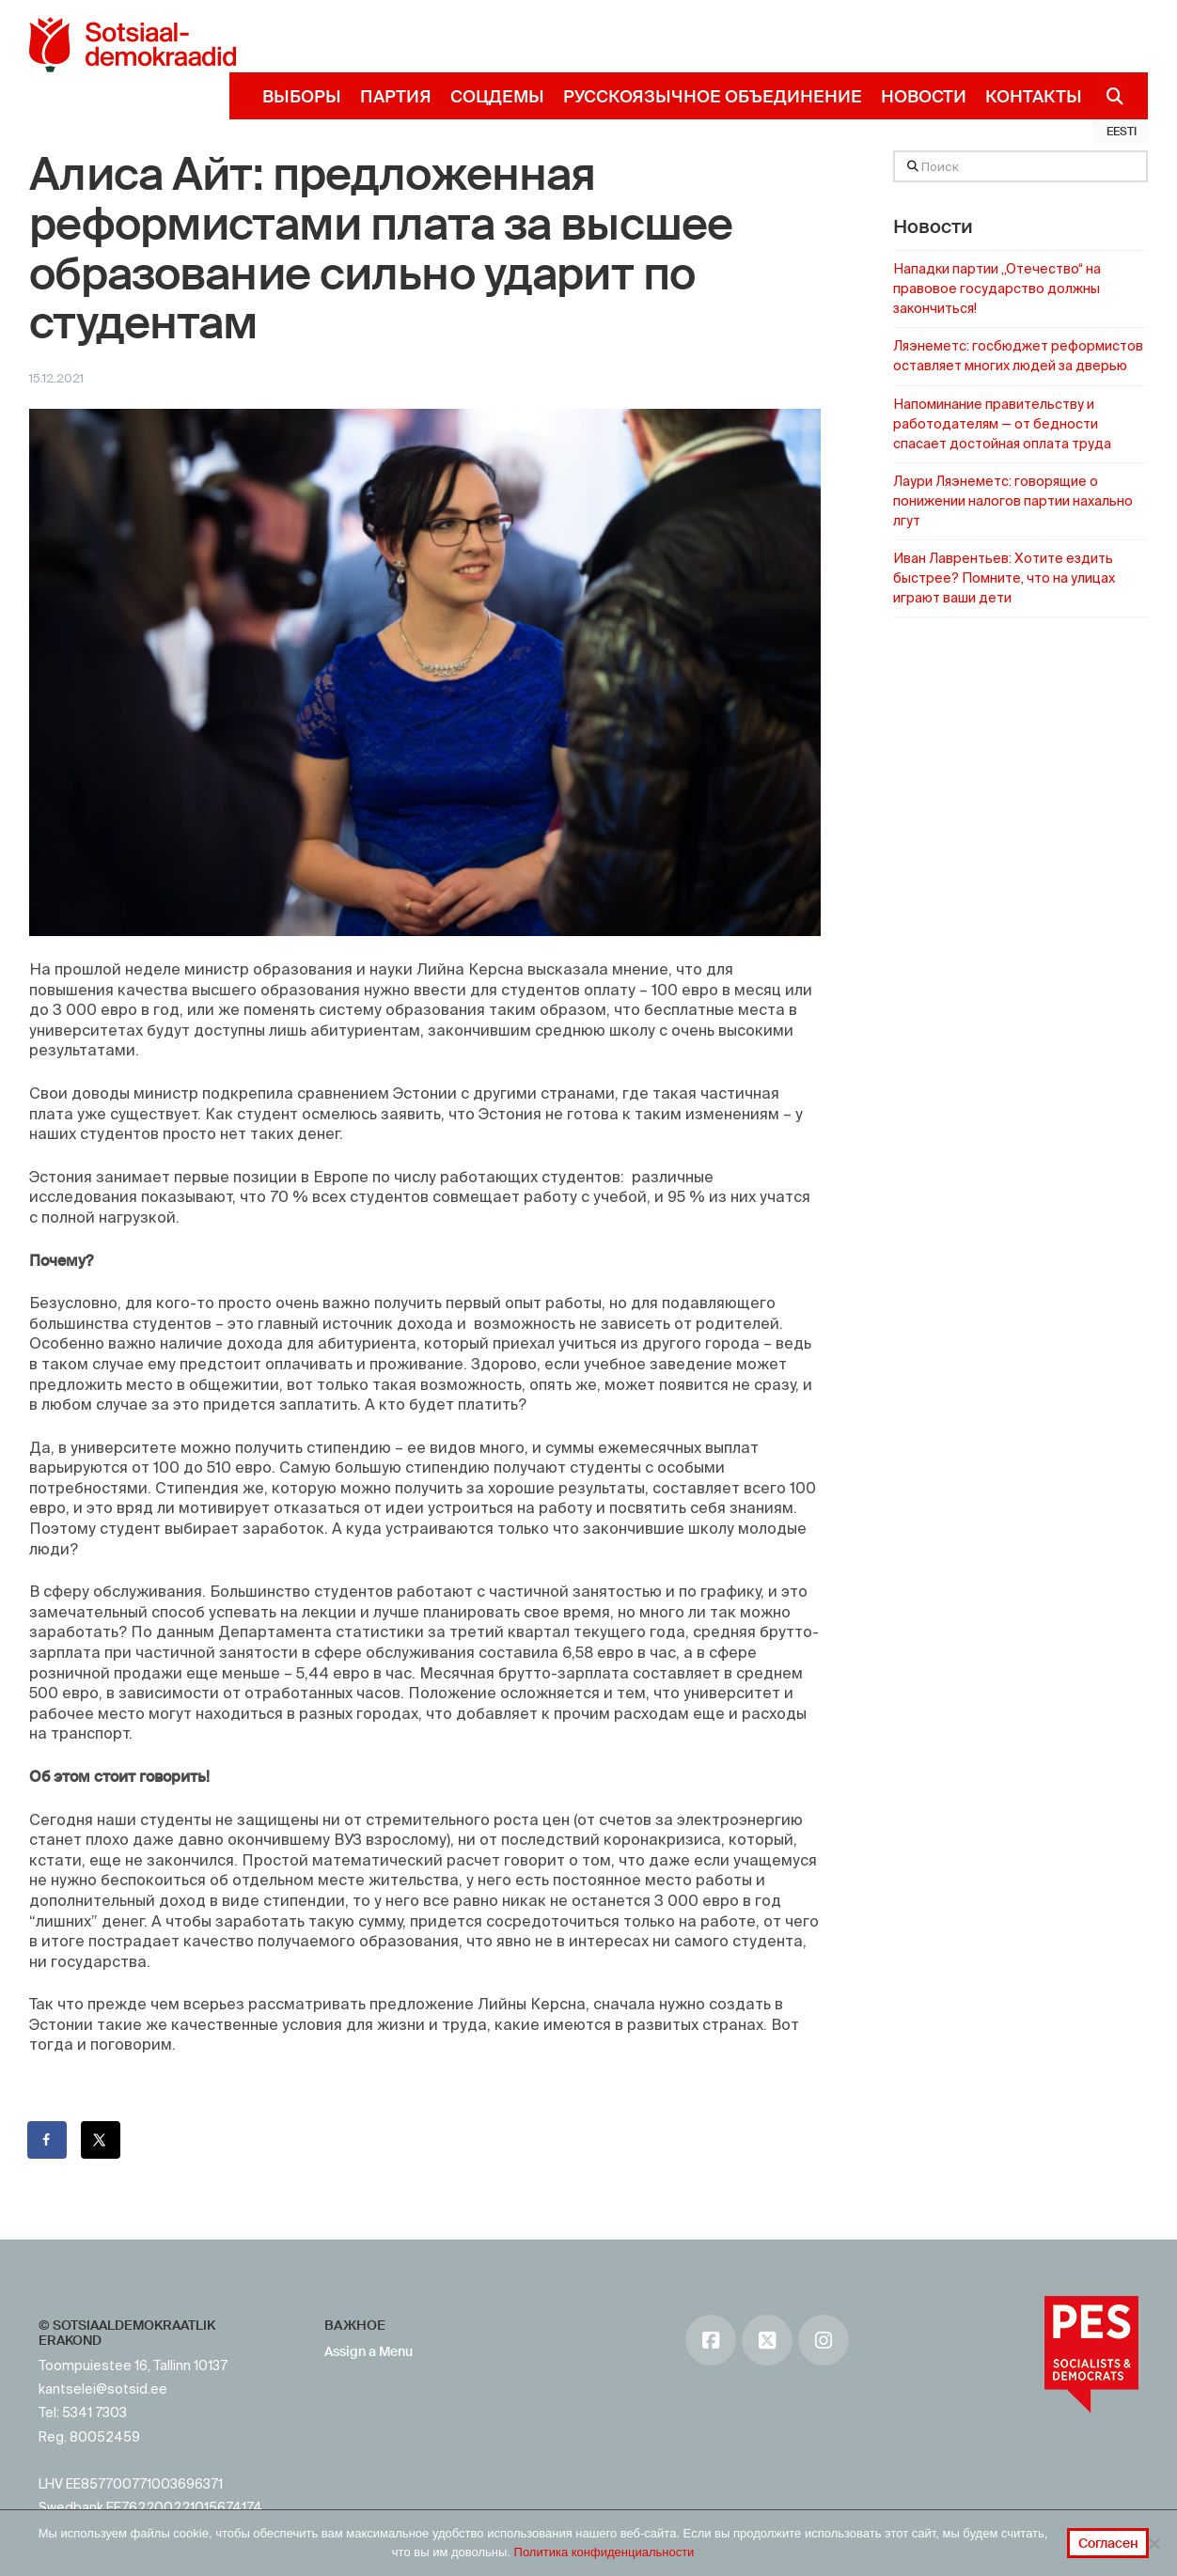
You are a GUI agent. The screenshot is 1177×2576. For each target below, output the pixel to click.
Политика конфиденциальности (604, 2552)
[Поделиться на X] (101, 2140)
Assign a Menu (368, 2351)
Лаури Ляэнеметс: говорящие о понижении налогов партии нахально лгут (1013, 501)
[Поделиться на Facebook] (48, 2140)
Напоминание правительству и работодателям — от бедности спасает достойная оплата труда (1002, 424)
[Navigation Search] (1108, 95)
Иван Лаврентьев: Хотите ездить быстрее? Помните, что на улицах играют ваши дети (1004, 578)
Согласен (1108, 2543)
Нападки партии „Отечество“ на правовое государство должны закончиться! (997, 288)
